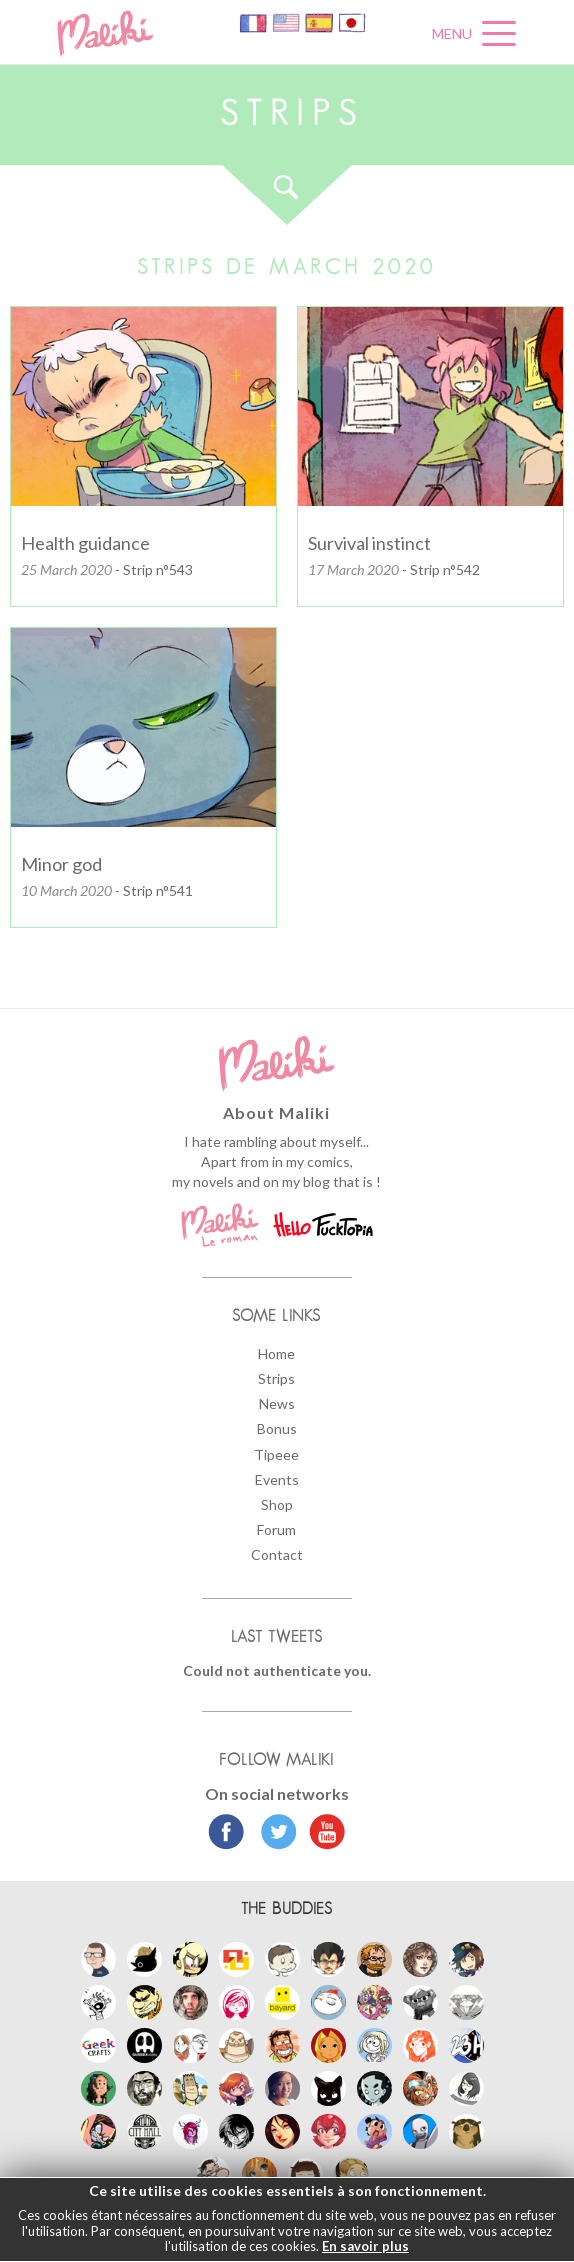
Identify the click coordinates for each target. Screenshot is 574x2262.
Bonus (277, 1428)
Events (277, 1479)
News (277, 1403)
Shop (277, 1504)
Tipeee (276, 1454)
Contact (277, 1554)
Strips (276, 1378)
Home (276, 1353)
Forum (276, 1529)
